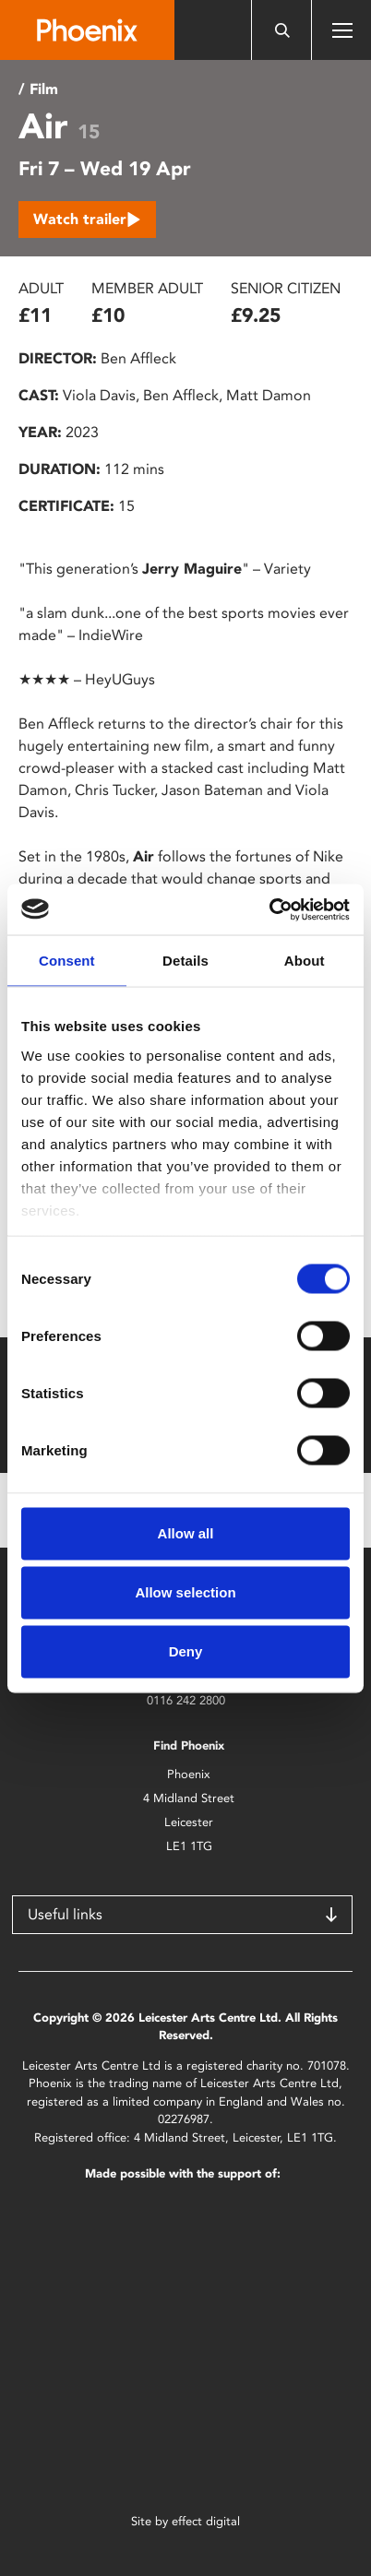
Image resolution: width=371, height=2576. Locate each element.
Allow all (186, 1533)
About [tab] (304, 960)
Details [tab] (185, 960)
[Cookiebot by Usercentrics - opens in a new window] (269, 909)
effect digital (206, 2521)
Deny (186, 1651)
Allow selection (185, 1592)
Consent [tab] (67, 960)
